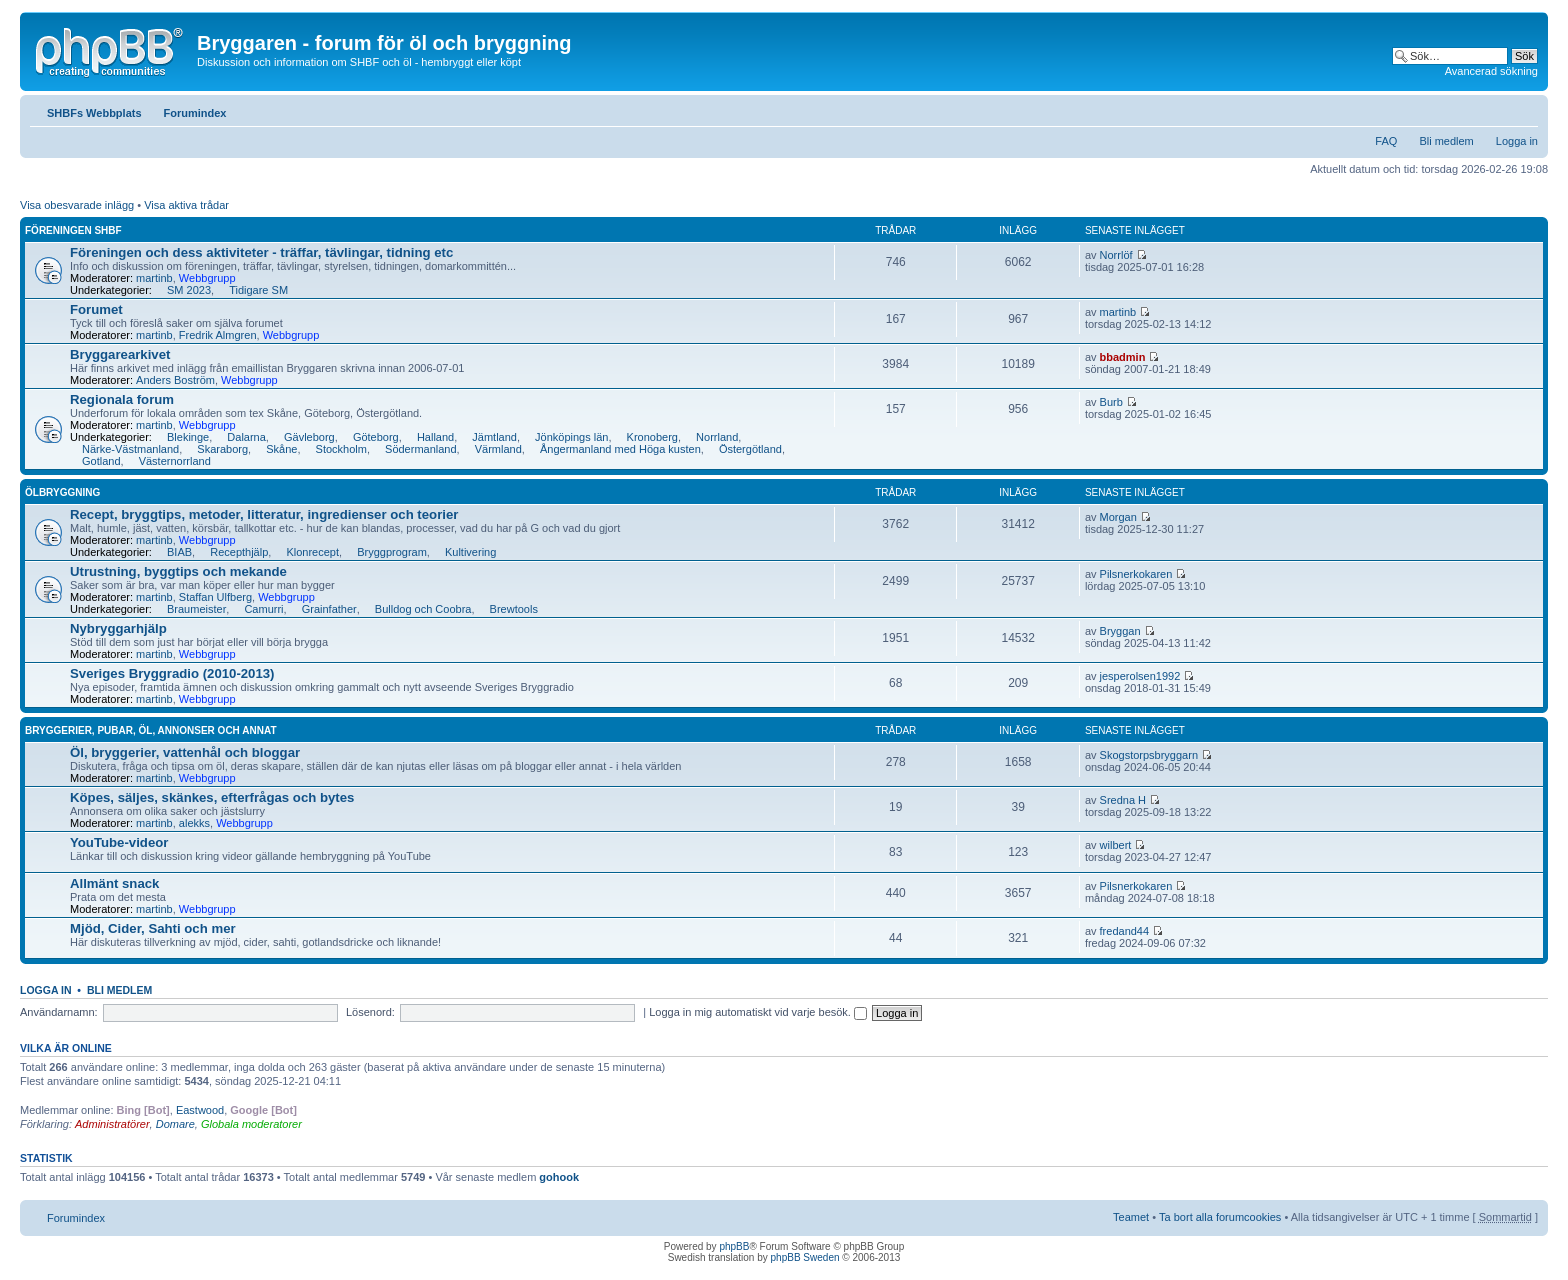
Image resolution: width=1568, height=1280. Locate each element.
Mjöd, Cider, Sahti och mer (153, 928)
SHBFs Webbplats (94, 113)
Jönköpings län (571, 437)
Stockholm (341, 449)
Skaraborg (222, 449)
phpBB (734, 1246)
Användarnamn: (59, 1012)
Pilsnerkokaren (1136, 574)
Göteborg (376, 437)
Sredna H (1123, 800)
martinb (154, 278)
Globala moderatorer (251, 1124)
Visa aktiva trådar (186, 205)
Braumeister (196, 609)
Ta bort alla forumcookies (1220, 1217)
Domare (175, 1124)
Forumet (96, 309)
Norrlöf (1116, 255)
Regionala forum (122, 399)
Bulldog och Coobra (423, 609)
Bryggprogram (392, 552)
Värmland (498, 449)
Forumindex (195, 113)
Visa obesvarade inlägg (77, 205)
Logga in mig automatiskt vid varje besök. (758, 1012)
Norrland (717, 437)
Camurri (263, 609)
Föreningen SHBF (73, 230)
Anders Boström (175, 380)
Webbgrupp (207, 278)
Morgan (1118, 517)
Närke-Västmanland (130, 449)
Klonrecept (312, 552)
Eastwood (200, 1110)
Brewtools (514, 609)
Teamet (1131, 1217)
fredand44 (1125, 931)
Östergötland (750, 449)
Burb (1111, 402)
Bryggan (1120, 631)
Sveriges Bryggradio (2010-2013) (172, 673)
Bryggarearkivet (120, 354)
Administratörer (112, 1124)
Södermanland (421, 449)
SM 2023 (189, 290)
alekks (194, 823)
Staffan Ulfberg (215, 597)
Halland (435, 437)
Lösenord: (370, 1012)
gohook (559, 1177)
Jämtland (494, 437)
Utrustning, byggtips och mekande (178, 571)
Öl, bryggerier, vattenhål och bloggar (185, 752)
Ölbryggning (62, 492)
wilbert (1116, 845)
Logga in (1517, 141)
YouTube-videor (119, 842)
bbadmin (1123, 357)
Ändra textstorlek (1523, 109)
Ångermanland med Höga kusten (620, 449)
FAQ (1386, 141)
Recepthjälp (239, 552)
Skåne (281, 449)
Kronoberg (652, 437)
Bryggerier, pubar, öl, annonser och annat (151, 730)
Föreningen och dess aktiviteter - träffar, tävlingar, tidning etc (261, 252)
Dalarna (246, 437)
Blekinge (188, 437)
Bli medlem (1446, 141)
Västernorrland (175, 461)
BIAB (179, 552)
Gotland (101, 461)
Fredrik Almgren (218, 335)
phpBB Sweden (805, 1257)
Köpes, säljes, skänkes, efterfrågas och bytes (212, 797)
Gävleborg (309, 437)
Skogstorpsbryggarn (1149, 755)
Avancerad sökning (1491, 71)
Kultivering (470, 552)
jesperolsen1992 (1140, 676)
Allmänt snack (114, 883)
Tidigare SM (258, 290)
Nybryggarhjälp (118, 628)
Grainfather (329, 609)
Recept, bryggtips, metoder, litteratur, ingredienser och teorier (264, 514)
